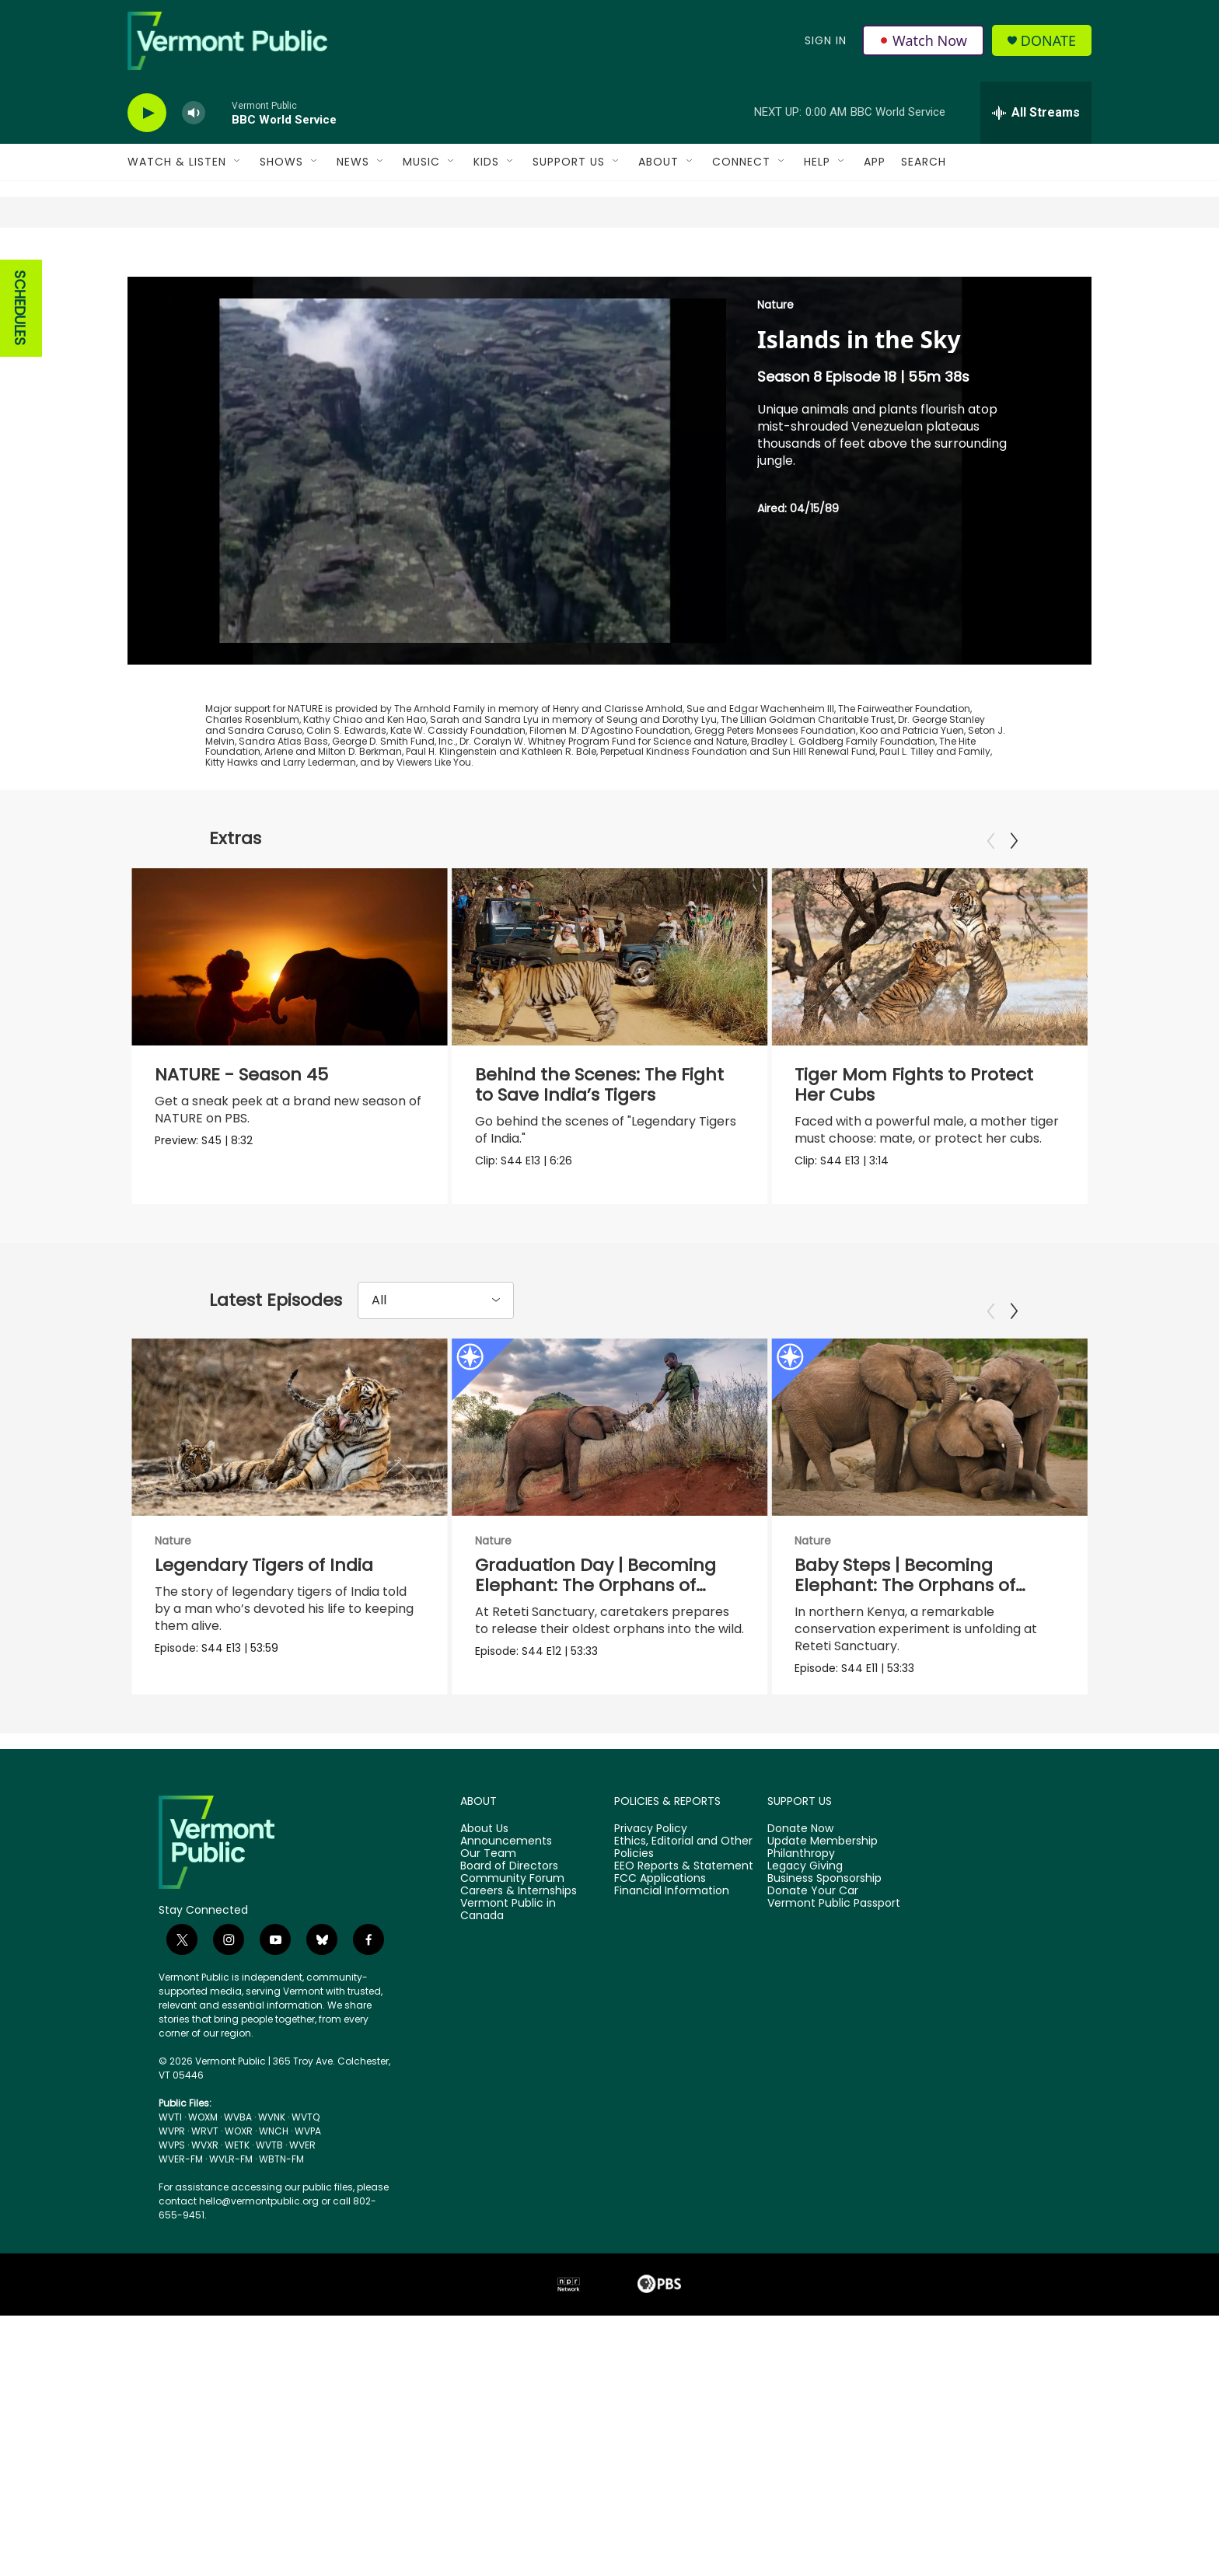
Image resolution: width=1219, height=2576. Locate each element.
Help (817, 161)
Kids (486, 161)
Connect (741, 161)
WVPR (172, 2208)
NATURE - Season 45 (241, 1075)
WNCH (273, 2208)
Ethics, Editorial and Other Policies (683, 1924)
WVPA (308, 2208)
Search (923, 161)
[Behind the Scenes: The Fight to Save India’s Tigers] (610, 956)
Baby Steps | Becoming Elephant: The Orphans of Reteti (903, 1625)
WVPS (172, 2222)
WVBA (238, 2194)
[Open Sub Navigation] (238, 161)
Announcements (506, 1918)
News (353, 161)
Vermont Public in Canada (508, 1986)
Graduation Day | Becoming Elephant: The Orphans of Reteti (622, 1625)
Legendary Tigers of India (264, 1605)
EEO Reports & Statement (683, 1943)
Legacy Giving (805, 1943)
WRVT (204, 2208)
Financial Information (671, 1967)
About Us (484, 1906)
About (658, 161)
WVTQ (306, 2194)
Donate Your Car (812, 1967)
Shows (281, 161)
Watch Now (923, 40)
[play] (146, 113)
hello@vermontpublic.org (259, 2278)
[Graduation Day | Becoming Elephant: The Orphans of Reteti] (637, 1467)
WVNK (271, 2194)
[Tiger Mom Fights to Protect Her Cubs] (929, 956)
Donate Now (800, 1906)
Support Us (569, 161)
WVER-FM (181, 2236)
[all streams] (1036, 113)
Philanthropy (801, 1931)
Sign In (826, 40)
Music (421, 161)
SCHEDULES (20, 308)
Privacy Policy (650, 1906)
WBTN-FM (281, 2236)
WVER (302, 2222)
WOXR (239, 2208)
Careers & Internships (518, 1967)
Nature (775, 304)
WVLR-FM (231, 2236)
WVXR (204, 2222)
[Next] (1014, 841)
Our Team (488, 1931)
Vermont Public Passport (833, 1980)
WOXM (203, 2194)
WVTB (269, 2222)
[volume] (193, 113)
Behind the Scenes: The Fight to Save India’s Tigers (599, 1085)
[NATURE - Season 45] (289, 956)
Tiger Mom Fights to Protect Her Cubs (914, 1085)
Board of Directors (509, 1943)
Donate (1048, 41)
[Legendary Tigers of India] (289, 1467)
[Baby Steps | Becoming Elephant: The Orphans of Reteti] (928, 1467)
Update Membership (822, 1918)
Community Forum (512, 1955)
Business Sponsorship (824, 1955)
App (874, 161)
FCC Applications (660, 1955)
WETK (237, 2222)
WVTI (170, 2194)
